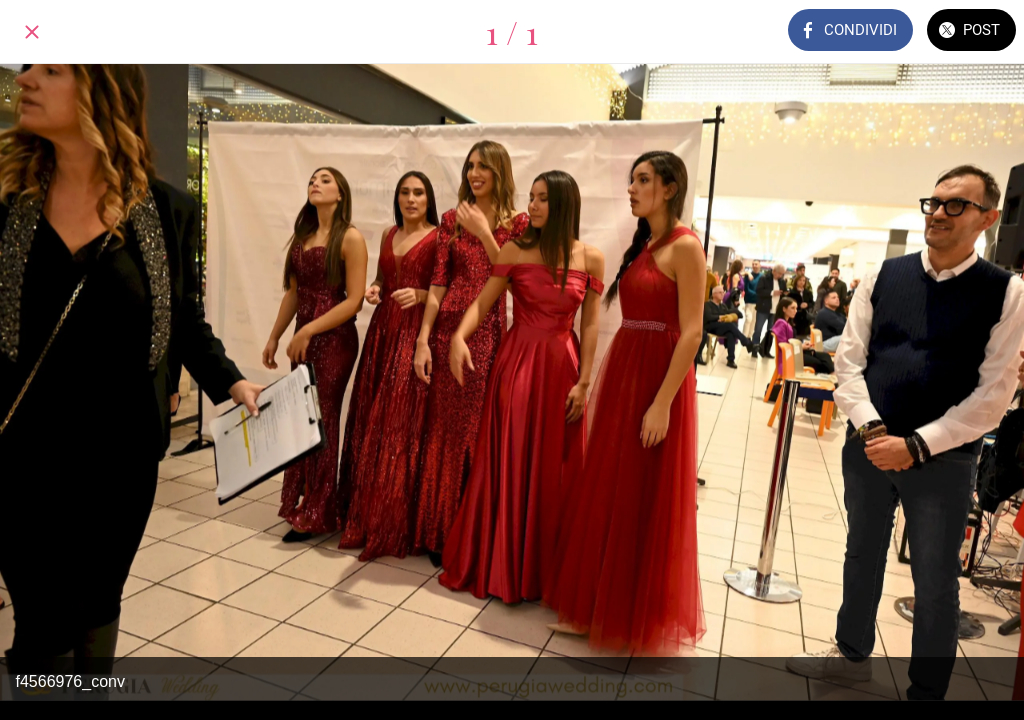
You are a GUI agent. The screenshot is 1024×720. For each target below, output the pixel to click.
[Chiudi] (32, 32)
